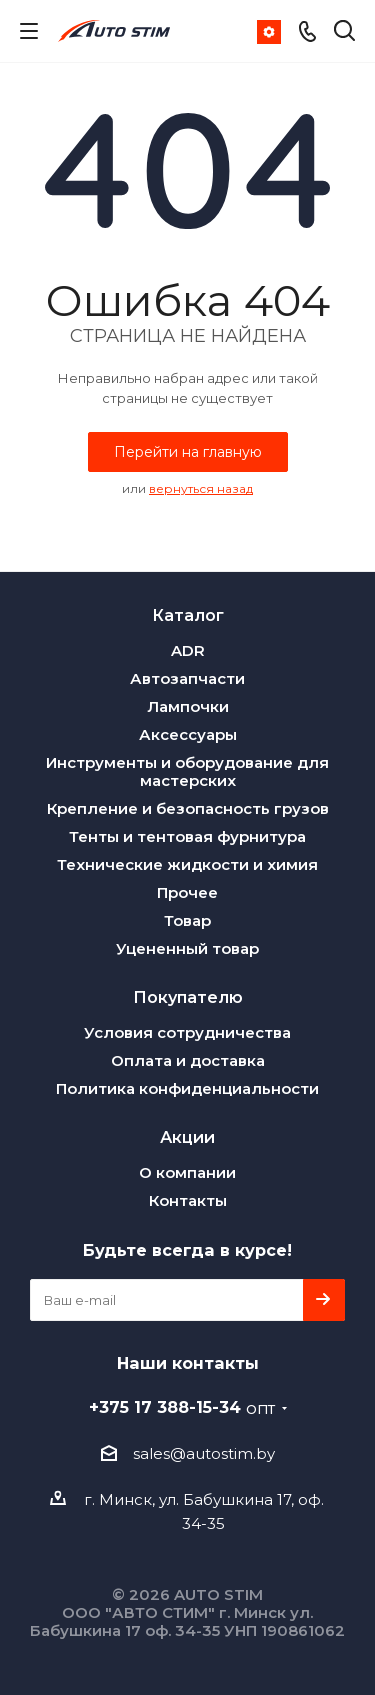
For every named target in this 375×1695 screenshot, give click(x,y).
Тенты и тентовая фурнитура (187, 836)
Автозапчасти (187, 678)
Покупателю (188, 997)
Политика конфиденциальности (187, 1088)
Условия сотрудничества (187, 1032)
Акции (187, 1137)
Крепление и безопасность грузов (188, 808)
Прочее (187, 892)
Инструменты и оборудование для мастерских (187, 771)
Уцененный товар (187, 948)
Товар (187, 920)
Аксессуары (188, 734)
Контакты (188, 1200)
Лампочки (188, 706)
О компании (187, 1172)
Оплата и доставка (188, 1060)
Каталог (188, 615)
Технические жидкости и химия (187, 864)
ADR (188, 650)
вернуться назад (201, 488)
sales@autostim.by (204, 1453)
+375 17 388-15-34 (182, 1407)
